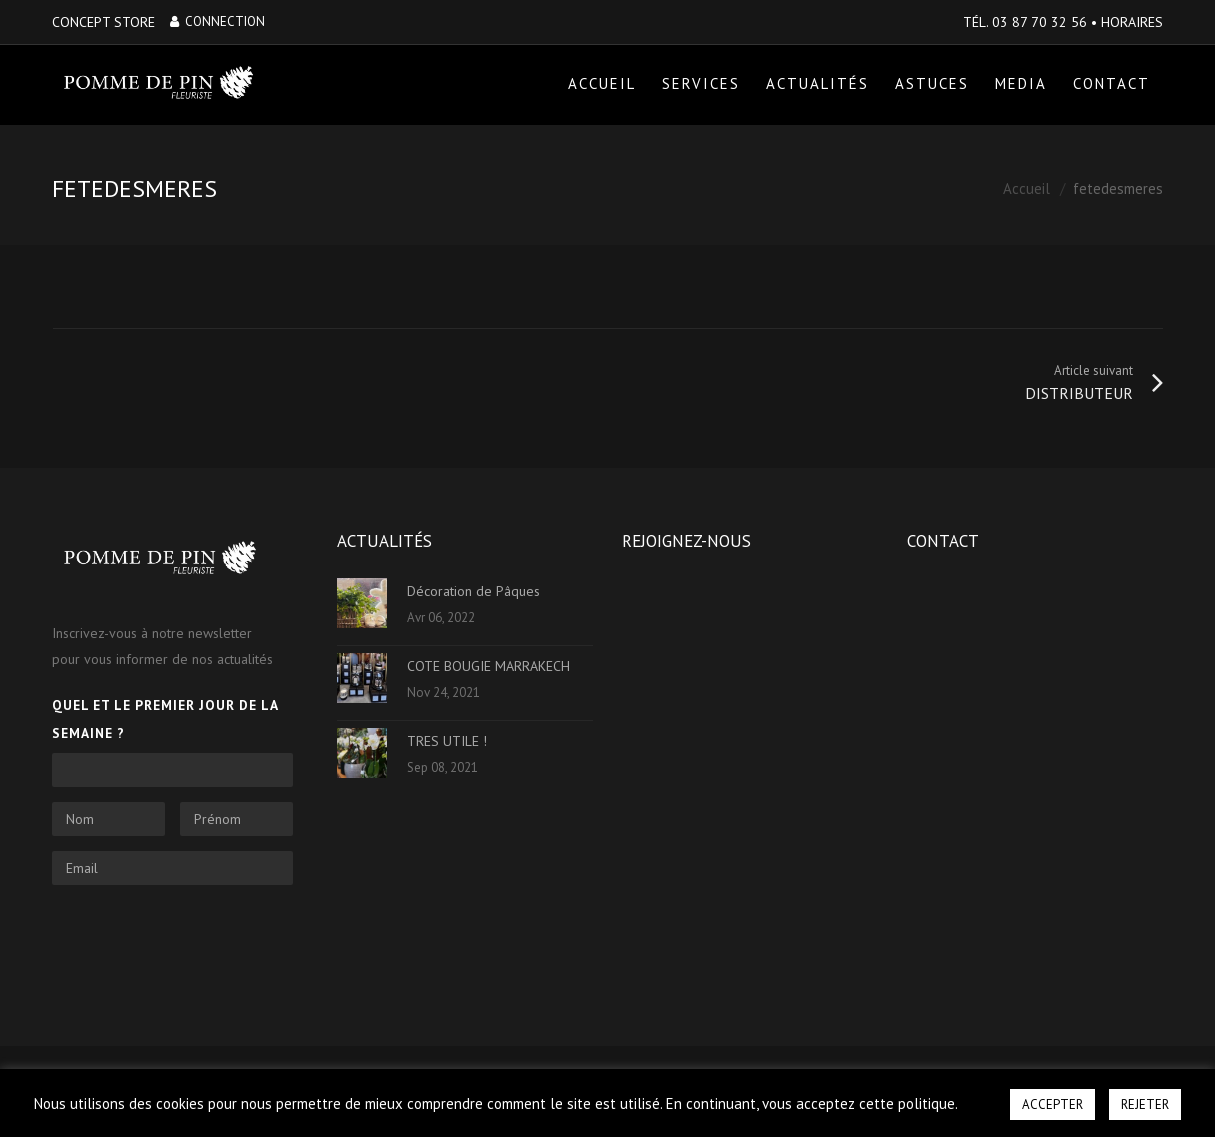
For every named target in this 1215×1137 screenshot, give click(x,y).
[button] (983, 1095)
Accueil (1026, 189)
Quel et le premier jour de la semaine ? (165, 719)
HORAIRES (1132, 22)
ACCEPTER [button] (1052, 1104)
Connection (217, 21)
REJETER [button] (1145, 1104)
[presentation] (204, 939)
